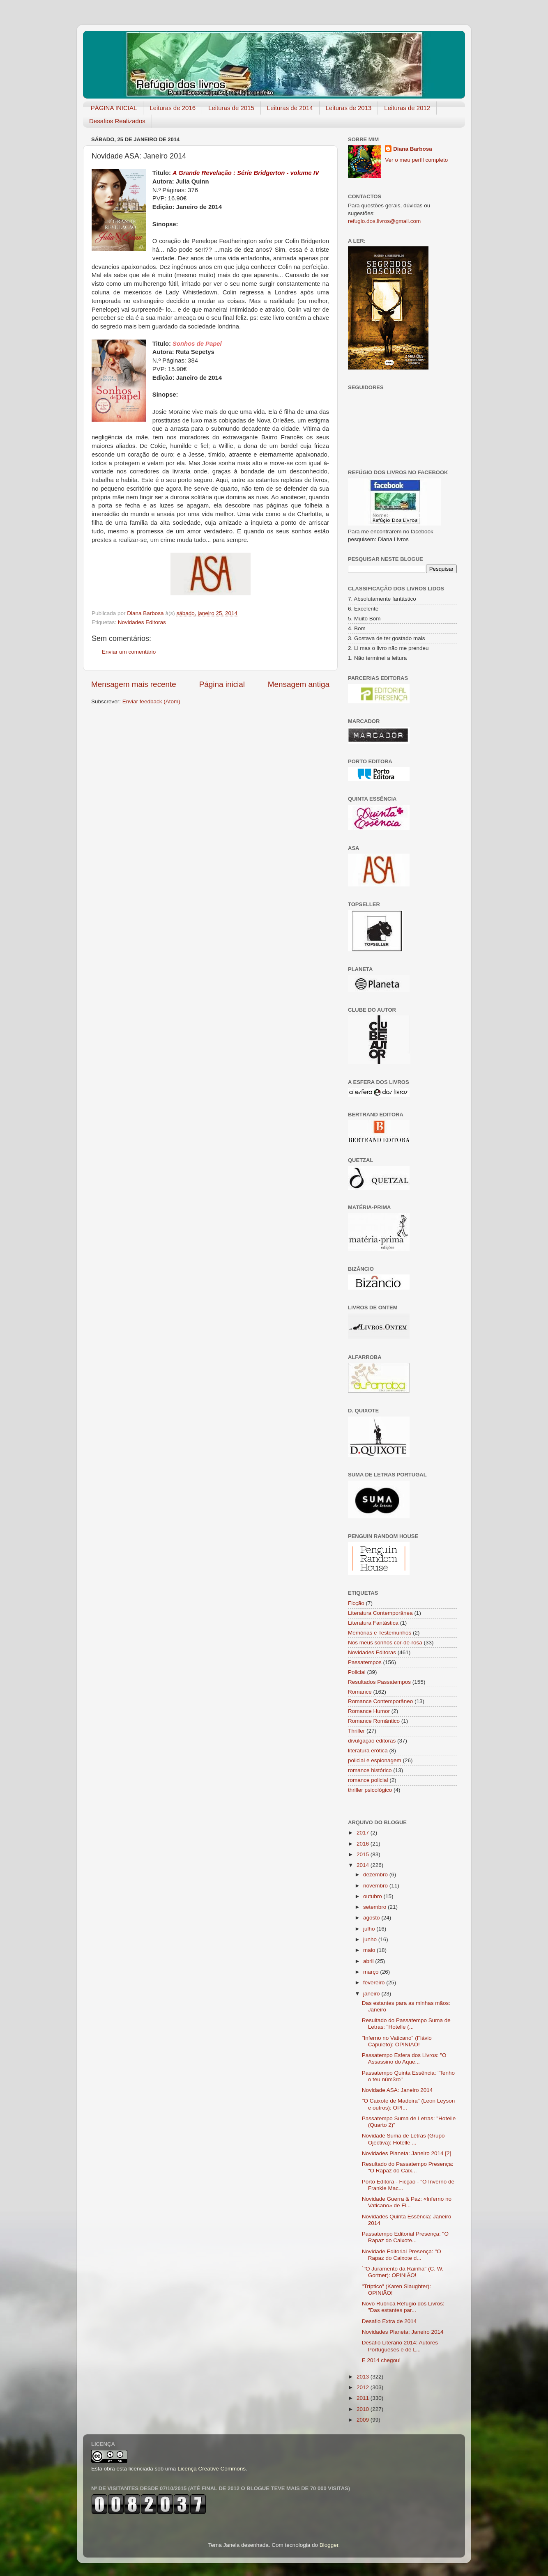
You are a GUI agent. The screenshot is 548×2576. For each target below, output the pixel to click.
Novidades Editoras (142, 622)
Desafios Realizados (117, 120)
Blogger (329, 2545)
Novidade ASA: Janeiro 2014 (397, 2090)
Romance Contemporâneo (380, 1701)
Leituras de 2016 (173, 107)
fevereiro (374, 1982)
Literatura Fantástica (373, 1623)
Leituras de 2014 (290, 107)
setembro (375, 1907)
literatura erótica (368, 1750)
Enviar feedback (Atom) (151, 701)
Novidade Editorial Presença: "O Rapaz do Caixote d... (401, 2254)
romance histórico (370, 1770)
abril (369, 1961)
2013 (364, 2377)
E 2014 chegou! (381, 2360)
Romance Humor (369, 1711)
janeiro (372, 1994)
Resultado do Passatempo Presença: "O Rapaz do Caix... (408, 2167)
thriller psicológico (370, 1790)
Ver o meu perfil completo (416, 160)
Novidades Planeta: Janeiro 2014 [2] (406, 2153)
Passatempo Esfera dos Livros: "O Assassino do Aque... (404, 2058)
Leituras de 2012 (407, 107)
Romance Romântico (374, 1721)
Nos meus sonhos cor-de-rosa (385, 1642)
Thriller (356, 1731)
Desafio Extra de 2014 (389, 2321)
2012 (364, 2387)
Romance (360, 1692)
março (371, 1972)
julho (369, 1929)
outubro (373, 1896)
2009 (364, 2420)
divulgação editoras (372, 1741)
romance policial (368, 1780)
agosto (372, 1918)
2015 (364, 1854)
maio (370, 1950)
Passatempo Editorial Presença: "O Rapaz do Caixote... (405, 2237)
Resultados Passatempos (379, 1682)
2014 (364, 1865)
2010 (364, 2409)
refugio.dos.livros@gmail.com (384, 221)
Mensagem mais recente (133, 684)
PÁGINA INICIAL (114, 107)
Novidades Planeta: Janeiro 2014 (403, 2332)
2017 (364, 1833)
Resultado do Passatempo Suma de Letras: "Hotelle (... (406, 2023)
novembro (376, 1886)
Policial (357, 1672)
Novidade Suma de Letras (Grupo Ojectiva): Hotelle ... (403, 2139)
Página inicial (222, 684)
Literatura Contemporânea (380, 1613)
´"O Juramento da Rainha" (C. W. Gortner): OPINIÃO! (403, 2272)
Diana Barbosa (412, 149)
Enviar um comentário (129, 652)
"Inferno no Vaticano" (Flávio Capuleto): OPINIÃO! (397, 2041)
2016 (364, 1844)
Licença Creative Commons (211, 2469)
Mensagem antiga (298, 684)
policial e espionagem (374, 1760)
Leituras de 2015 (231, 107)
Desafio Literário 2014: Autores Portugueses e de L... (400, 2346)
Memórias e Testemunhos (379, 1633)
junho (370, 1939)
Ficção (356, 1603)
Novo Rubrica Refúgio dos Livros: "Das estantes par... (403, 2306)
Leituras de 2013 (349, 107)
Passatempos (365, 1662)
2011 (364, 2398)
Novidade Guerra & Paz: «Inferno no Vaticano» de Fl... (406, 2202)
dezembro (376, 1874)
